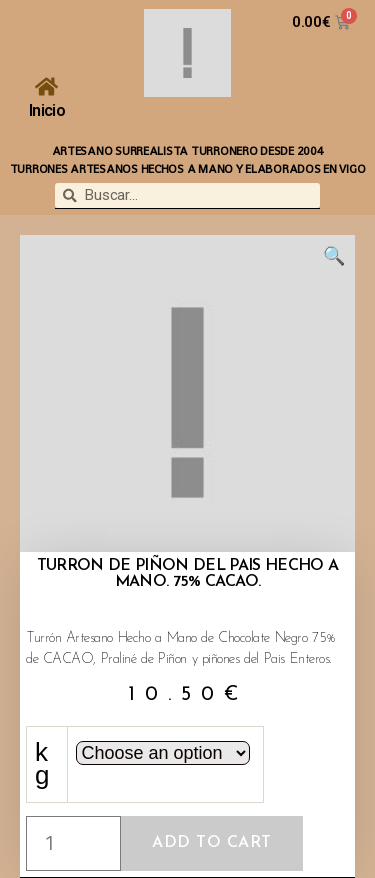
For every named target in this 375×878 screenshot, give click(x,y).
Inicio (47, 110)
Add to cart (212, 843)
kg (47, 763)
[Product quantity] (73, 843)
